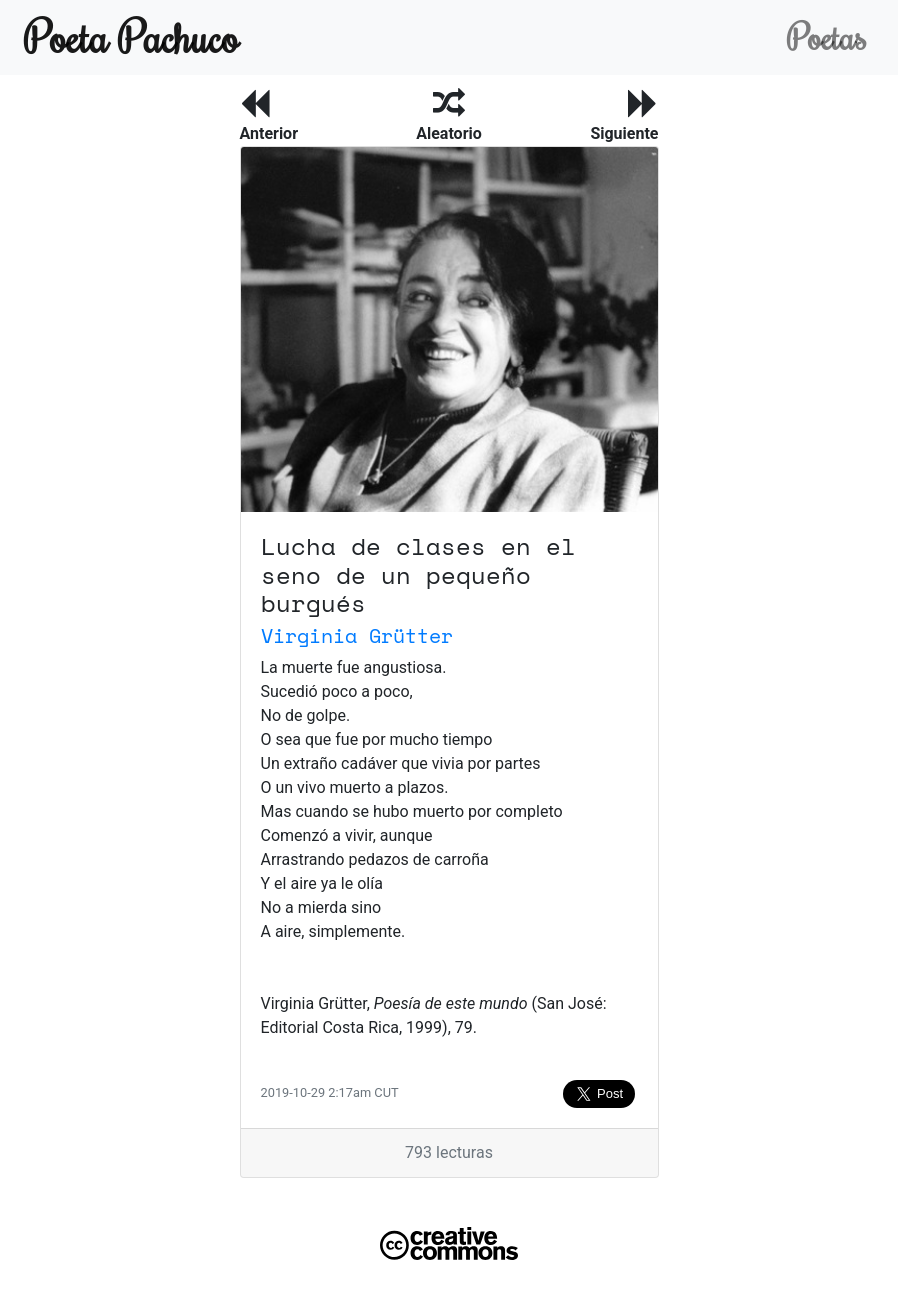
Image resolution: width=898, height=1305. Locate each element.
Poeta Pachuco (131, 36)
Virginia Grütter (357, 635)
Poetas (826, 36)
